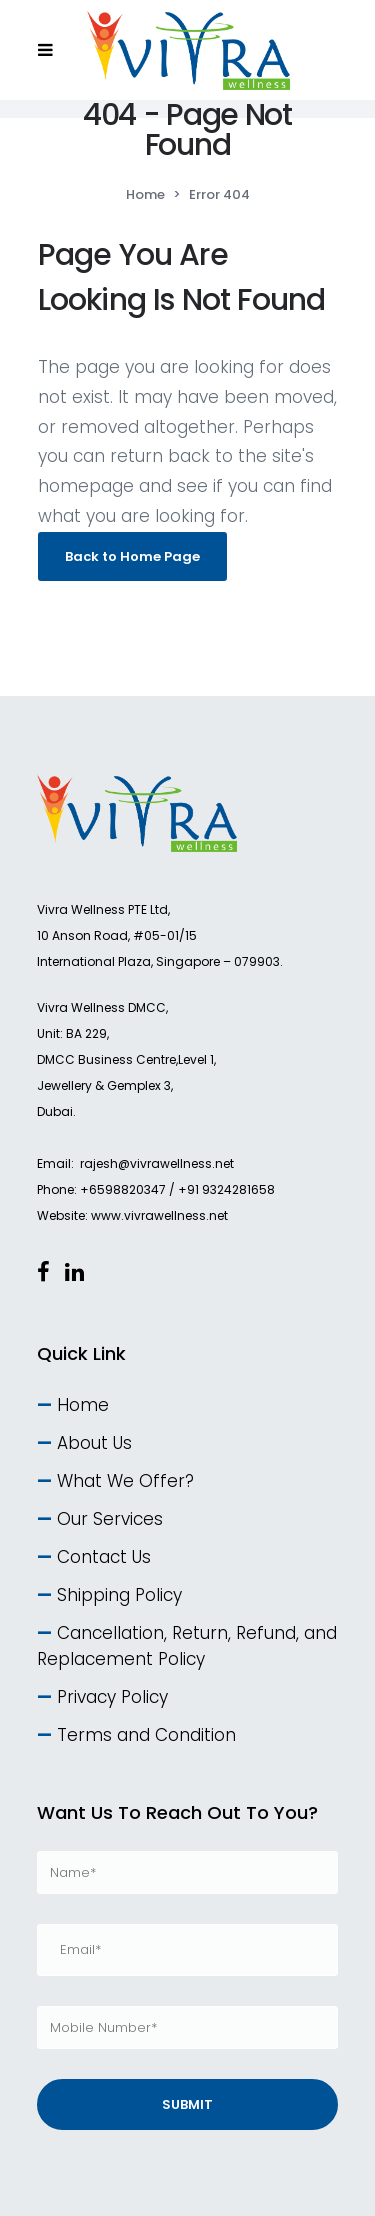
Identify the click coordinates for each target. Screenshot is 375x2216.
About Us (94, 1443)
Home (145, 194)
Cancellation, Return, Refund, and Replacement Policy (187, 1646)
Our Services (110, 1519)
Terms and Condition (146, 1735)
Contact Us (104, 1557)
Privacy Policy (112, 1697)
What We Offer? (125, 1481)
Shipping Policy (119, 1595)
